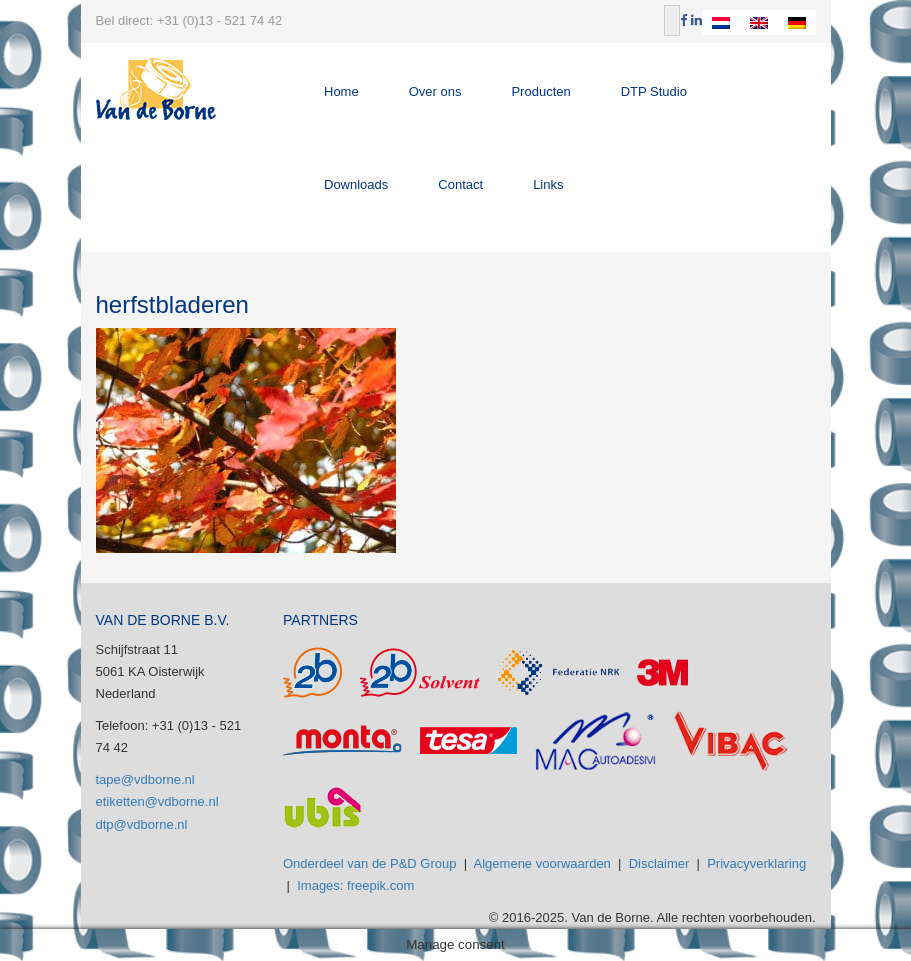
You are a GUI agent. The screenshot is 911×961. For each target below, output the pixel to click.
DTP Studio (654, 91)
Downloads (356, 184)
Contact (460, 184)
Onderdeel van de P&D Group (369, 863)
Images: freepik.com (355, 885)
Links (548, 184)
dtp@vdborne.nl (142, 824)
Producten (540, 91)
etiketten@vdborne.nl (157, 801)
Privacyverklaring (756, 863)
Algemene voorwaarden (542, 863)
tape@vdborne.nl (145, 779)
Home (341, 91)
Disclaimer (659, 863)
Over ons (435, 91)
